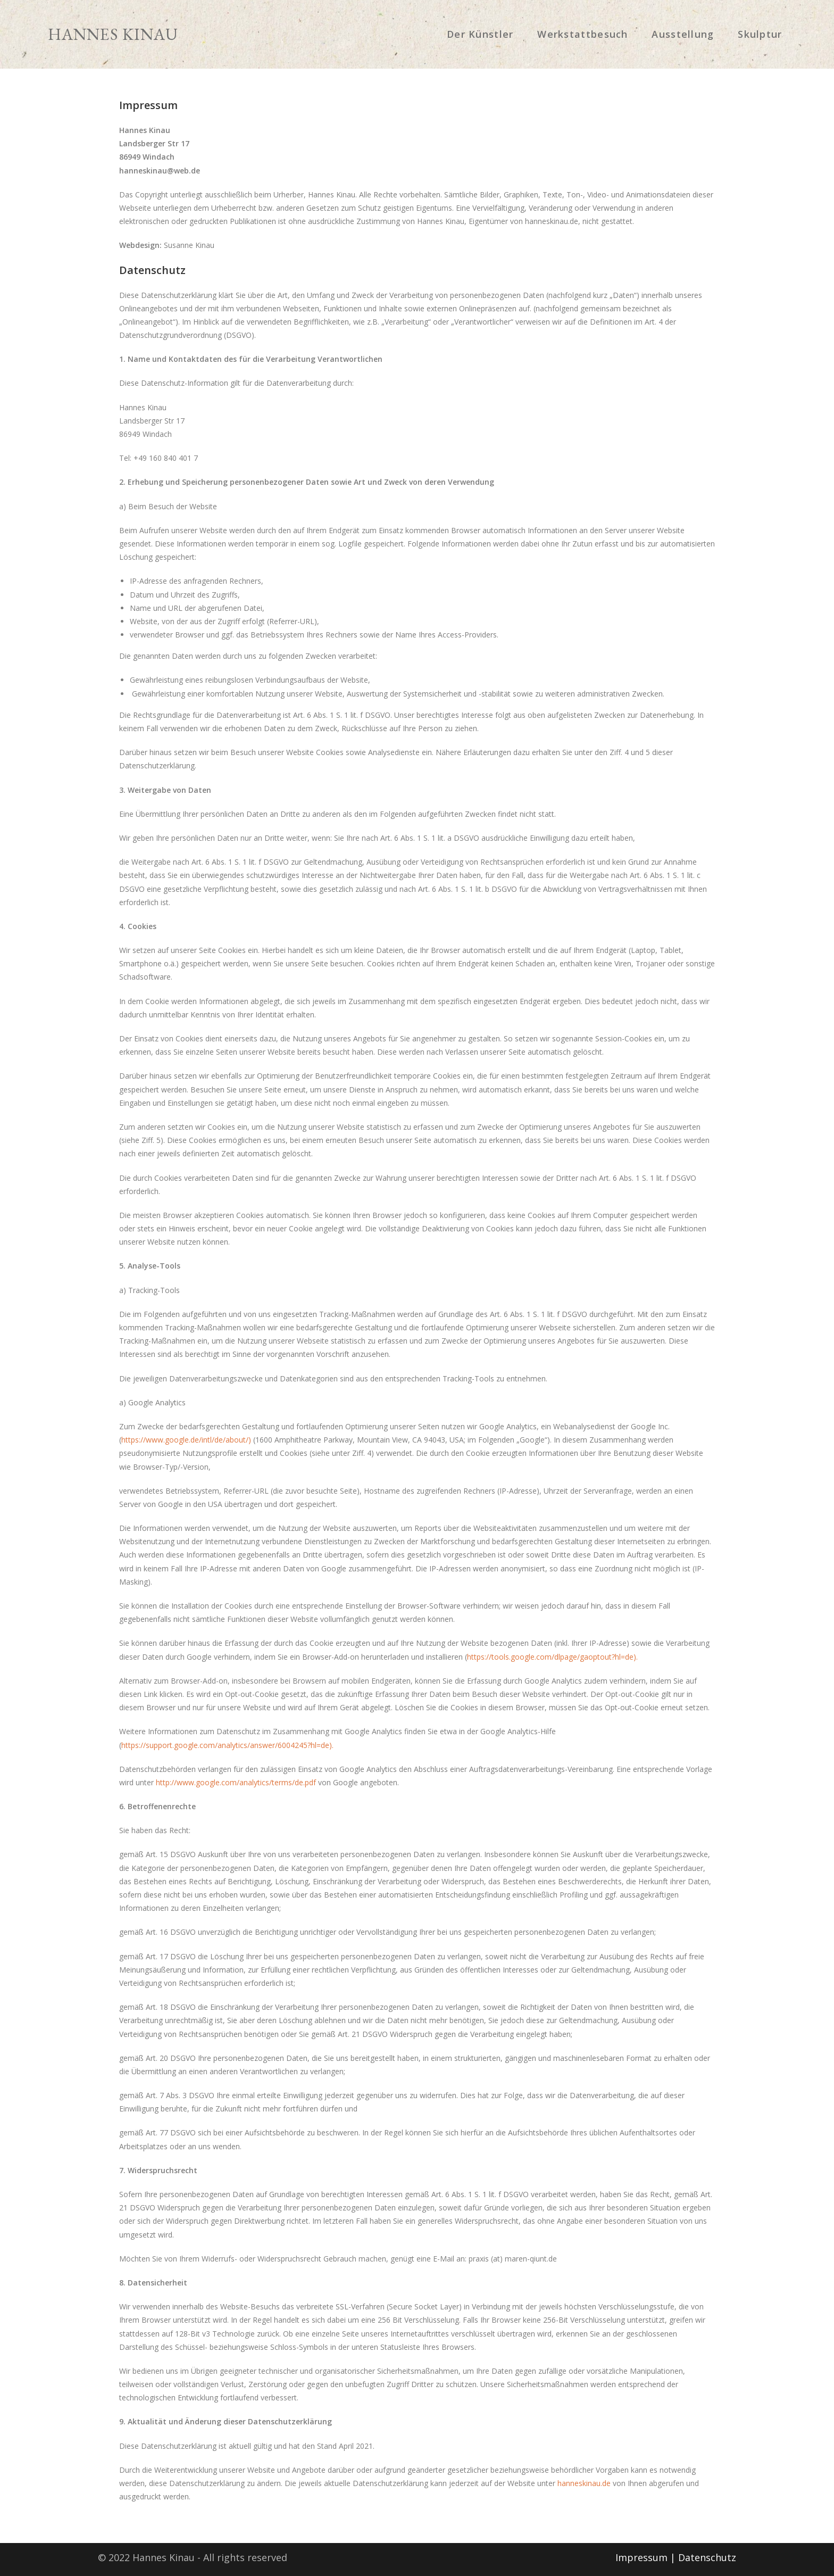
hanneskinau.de (584, 2483)
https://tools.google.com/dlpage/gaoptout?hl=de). (552, 1657)
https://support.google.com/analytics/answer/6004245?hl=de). (227, 1745)
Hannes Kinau (146, 34)
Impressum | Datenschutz (675, 2557)
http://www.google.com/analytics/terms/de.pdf (236, 1782)
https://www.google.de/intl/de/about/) (186, 1440)
